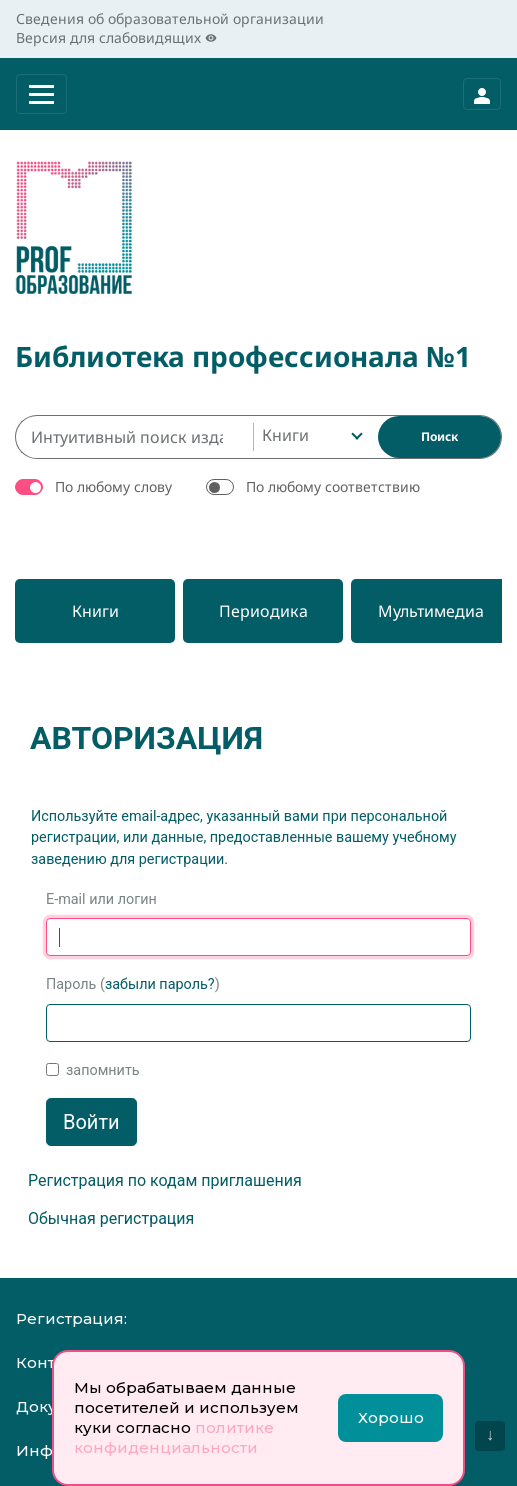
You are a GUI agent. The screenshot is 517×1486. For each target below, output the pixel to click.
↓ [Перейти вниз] (490, 1434)
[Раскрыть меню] (41, 94)
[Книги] (95, 611)
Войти (91, 1122)
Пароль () (133, 984)
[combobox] (310, 437)
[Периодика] (263, 611)
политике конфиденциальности (174, 1437)
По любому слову (113, 486)
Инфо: (41, 1450)
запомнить (103, 1070)
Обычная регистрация (111, 1218)
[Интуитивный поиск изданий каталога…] (134, 437)
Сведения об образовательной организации (170, 18)
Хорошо (391, 1417)
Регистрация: (71, 1318)
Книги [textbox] (285, 435)
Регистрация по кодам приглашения (165, 1180)
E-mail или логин (101, 899)
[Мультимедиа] (431, 611)
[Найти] (439, 437)
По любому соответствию (333, 486)
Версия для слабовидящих (116, 37)
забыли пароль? (160, 984)
